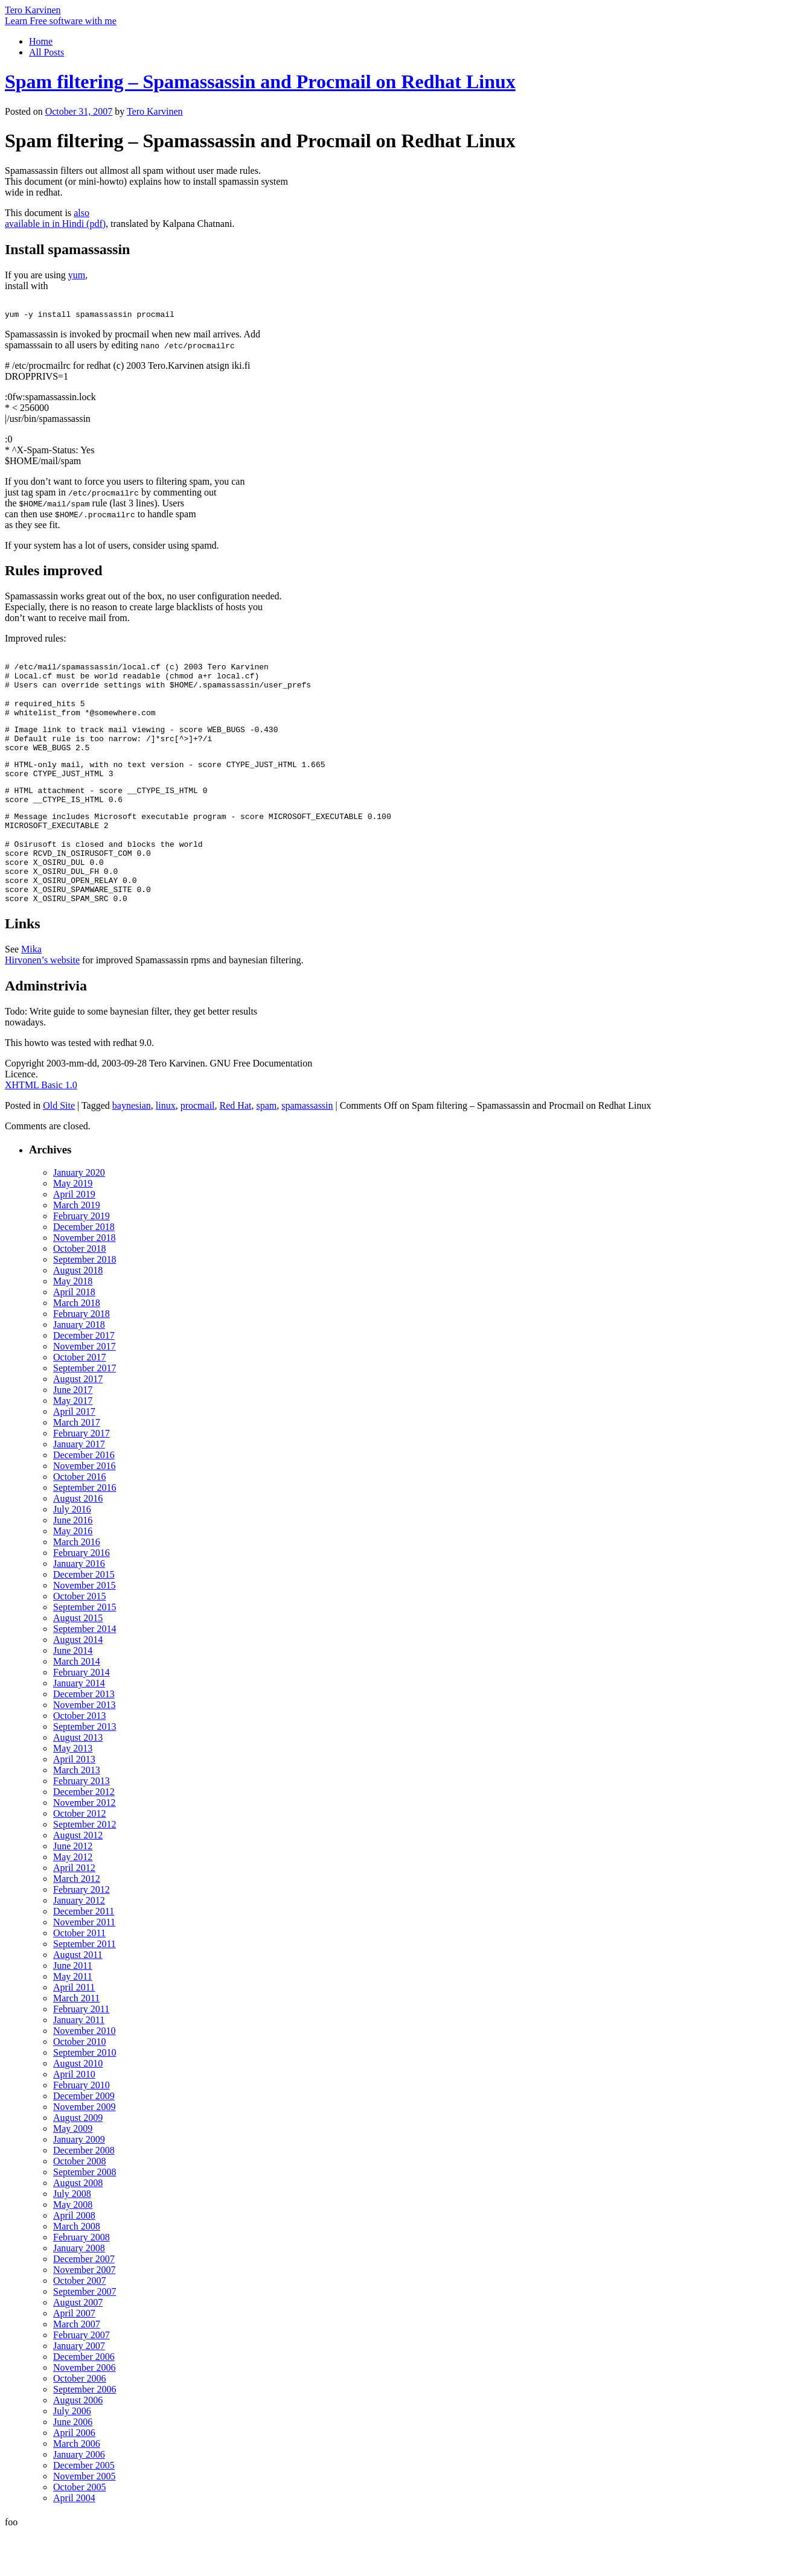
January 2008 (79, 2291)
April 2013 (74, 1802)
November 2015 (84, 1629)
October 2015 (79, 1639)
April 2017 (74, 1455)
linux (166, 1149)
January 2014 (79, 1726)
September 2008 (84, 2215)
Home (41, 41)
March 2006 (76, 2487)
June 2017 (72, 1433)
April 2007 (74, 2356)
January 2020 (79, 1216)
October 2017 (79, 1400)
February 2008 (81, 2280)
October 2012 (79, 1857)
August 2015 (78, 1661)
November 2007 (84, 2313)
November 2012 (84, 1846)
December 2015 (84, 1618)
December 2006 (84, 2400)
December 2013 (84, 1737)
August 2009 (78, 2161)
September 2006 (84, 2433)
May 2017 (72, 1444)
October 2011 (79, 1976)
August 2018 (78, 1314)
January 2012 (79, 1944)
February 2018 (81, 1357)
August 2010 (78, 2107)
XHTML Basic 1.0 (41, 1128)
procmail (198, 1149)
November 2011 (84, 1965)
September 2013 (84, 1770)
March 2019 (76, 1248)
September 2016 (84, 1531)
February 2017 (81, 1476)
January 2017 (79, 1487)
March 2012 (76, 1922)
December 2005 (84, 2509)
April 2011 (74, 2031)
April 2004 (74, 2541)
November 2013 (84, 1748)
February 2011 (81, 2052)
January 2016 (79, 1607)
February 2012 (81, 1933)
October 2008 (79, 2204)
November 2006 (84, 2411)
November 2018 (84, 1281)
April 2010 (74, 2117)
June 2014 (72, 1694)
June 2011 (72, 2009)
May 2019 (72, 1227)
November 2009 (84, 2150)
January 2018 (79, 1368)
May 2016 (72, 1574)
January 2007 (79, 2389)
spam (266, 1149)
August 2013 (78, 1781)
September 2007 (84, 2335)
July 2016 (72, 1553)
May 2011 (72, 2020)
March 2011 (76, 2041)
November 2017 (84, 1390)
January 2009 (79, 2183)
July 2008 (72, 2237)
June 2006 (72, 2465)
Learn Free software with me (61, 21)
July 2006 (72, 2454)
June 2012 (72, 1889)
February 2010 (81, 2128)
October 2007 (79, 2324)
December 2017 (84, 1379)
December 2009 (84, 2139)
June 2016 (72, 1563)
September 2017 (84, 1411)
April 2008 (74, 2259)
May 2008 (72, 2248)
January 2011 (78, 2063)
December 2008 (84, 2194)
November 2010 (84, 2074)
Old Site (59, 1149)
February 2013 (81, 1824)
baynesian (131, 1149)
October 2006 (79, 2422)
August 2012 (78, 1878)
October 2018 (79, 1292)
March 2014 (76, 1705)
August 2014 (78, 1683)
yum (76, 275)
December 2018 (84, 1270)
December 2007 (84, 2302)
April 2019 (74, 1237)
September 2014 (84, 1672)
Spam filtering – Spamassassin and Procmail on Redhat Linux (260, 81)
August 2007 (78, 2346)
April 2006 (74, 2476)
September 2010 (84, 2096)
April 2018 (74, 1335)
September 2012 (84, 1868)
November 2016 (84, 1509)
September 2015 (84, 1650)
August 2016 (78, 1542)
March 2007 (76, 2367)
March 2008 (76, 2270)
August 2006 (78, 2443)
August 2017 (78, 1422)
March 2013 (76, 1813)
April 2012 (74, 1911)
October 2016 (79, 1520)
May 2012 (72, 1900)
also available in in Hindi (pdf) (55, 218)
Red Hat (236, 1149)
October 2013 (79, 1759)
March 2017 (76, 1466)
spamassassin (307, 1149)
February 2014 (81, 1715)
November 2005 (84, 2519)
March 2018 (76, 1346)
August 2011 (78, 1998)
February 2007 (81, 2378)
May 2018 (72, 1324)
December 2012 (84, 1835)
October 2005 (79, 2530)
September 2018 (84, 1303)
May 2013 (72, 1792)
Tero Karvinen (33, 10)
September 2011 (84, 1987)
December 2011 (83, 1955)
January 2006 (79, 2498)
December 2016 (84, 1498)
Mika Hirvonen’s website (42, 998)
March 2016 (76, 1585)
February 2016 (81, 1596)
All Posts (46, 52)
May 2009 (72, 2172)
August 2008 (78, 2226)
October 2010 (79, 2085)
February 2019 (81, 1259)
